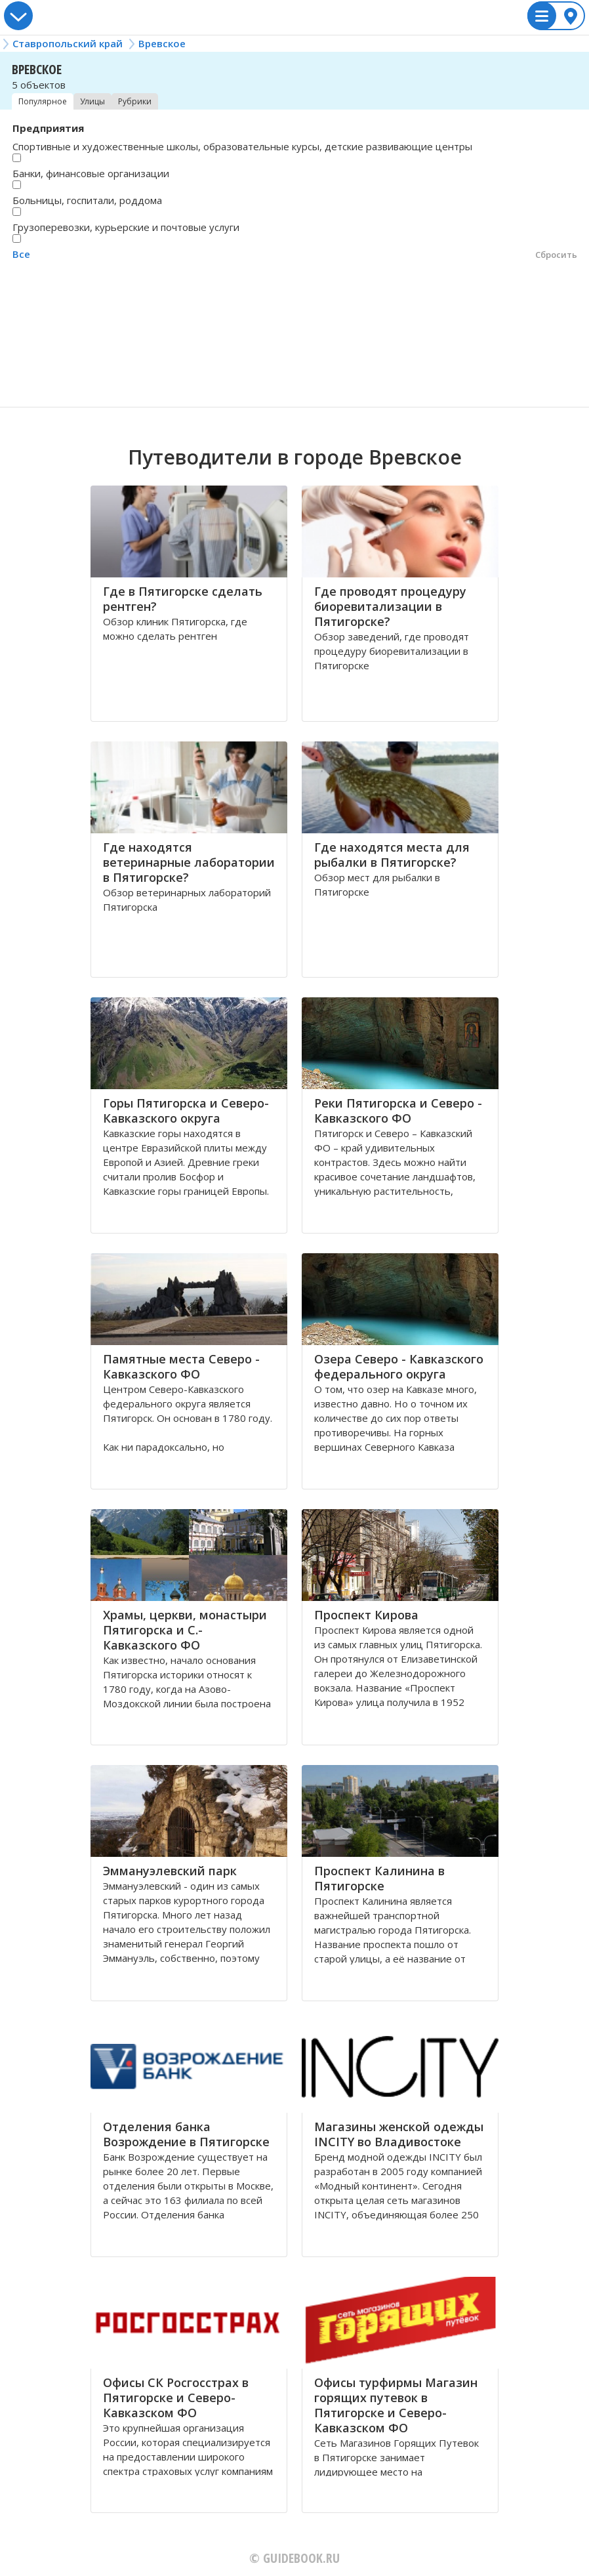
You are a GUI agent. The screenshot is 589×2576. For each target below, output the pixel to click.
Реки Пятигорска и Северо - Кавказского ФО (398, 1110)
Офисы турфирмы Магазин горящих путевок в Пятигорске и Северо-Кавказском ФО (395, 2405)
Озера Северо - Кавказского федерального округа (398, 1366)
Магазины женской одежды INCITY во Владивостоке (398, 2134)
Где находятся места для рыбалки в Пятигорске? (392, 854)
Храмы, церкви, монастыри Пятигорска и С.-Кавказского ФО (185, 1630)
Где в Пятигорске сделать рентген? (182, 598)
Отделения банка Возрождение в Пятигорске (186, 2134)
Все (21, 254)
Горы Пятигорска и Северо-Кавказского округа (186, 1110)
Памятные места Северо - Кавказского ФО (181, 1366)
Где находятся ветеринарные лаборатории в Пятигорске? (189, 862)
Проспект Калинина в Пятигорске (379, 1878)
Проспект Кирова (366, 1615)
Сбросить (556, 254)
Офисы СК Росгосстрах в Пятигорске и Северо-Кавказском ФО (176, 2397)
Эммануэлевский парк (170, 1871)
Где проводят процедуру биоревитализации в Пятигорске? (390, 606)
